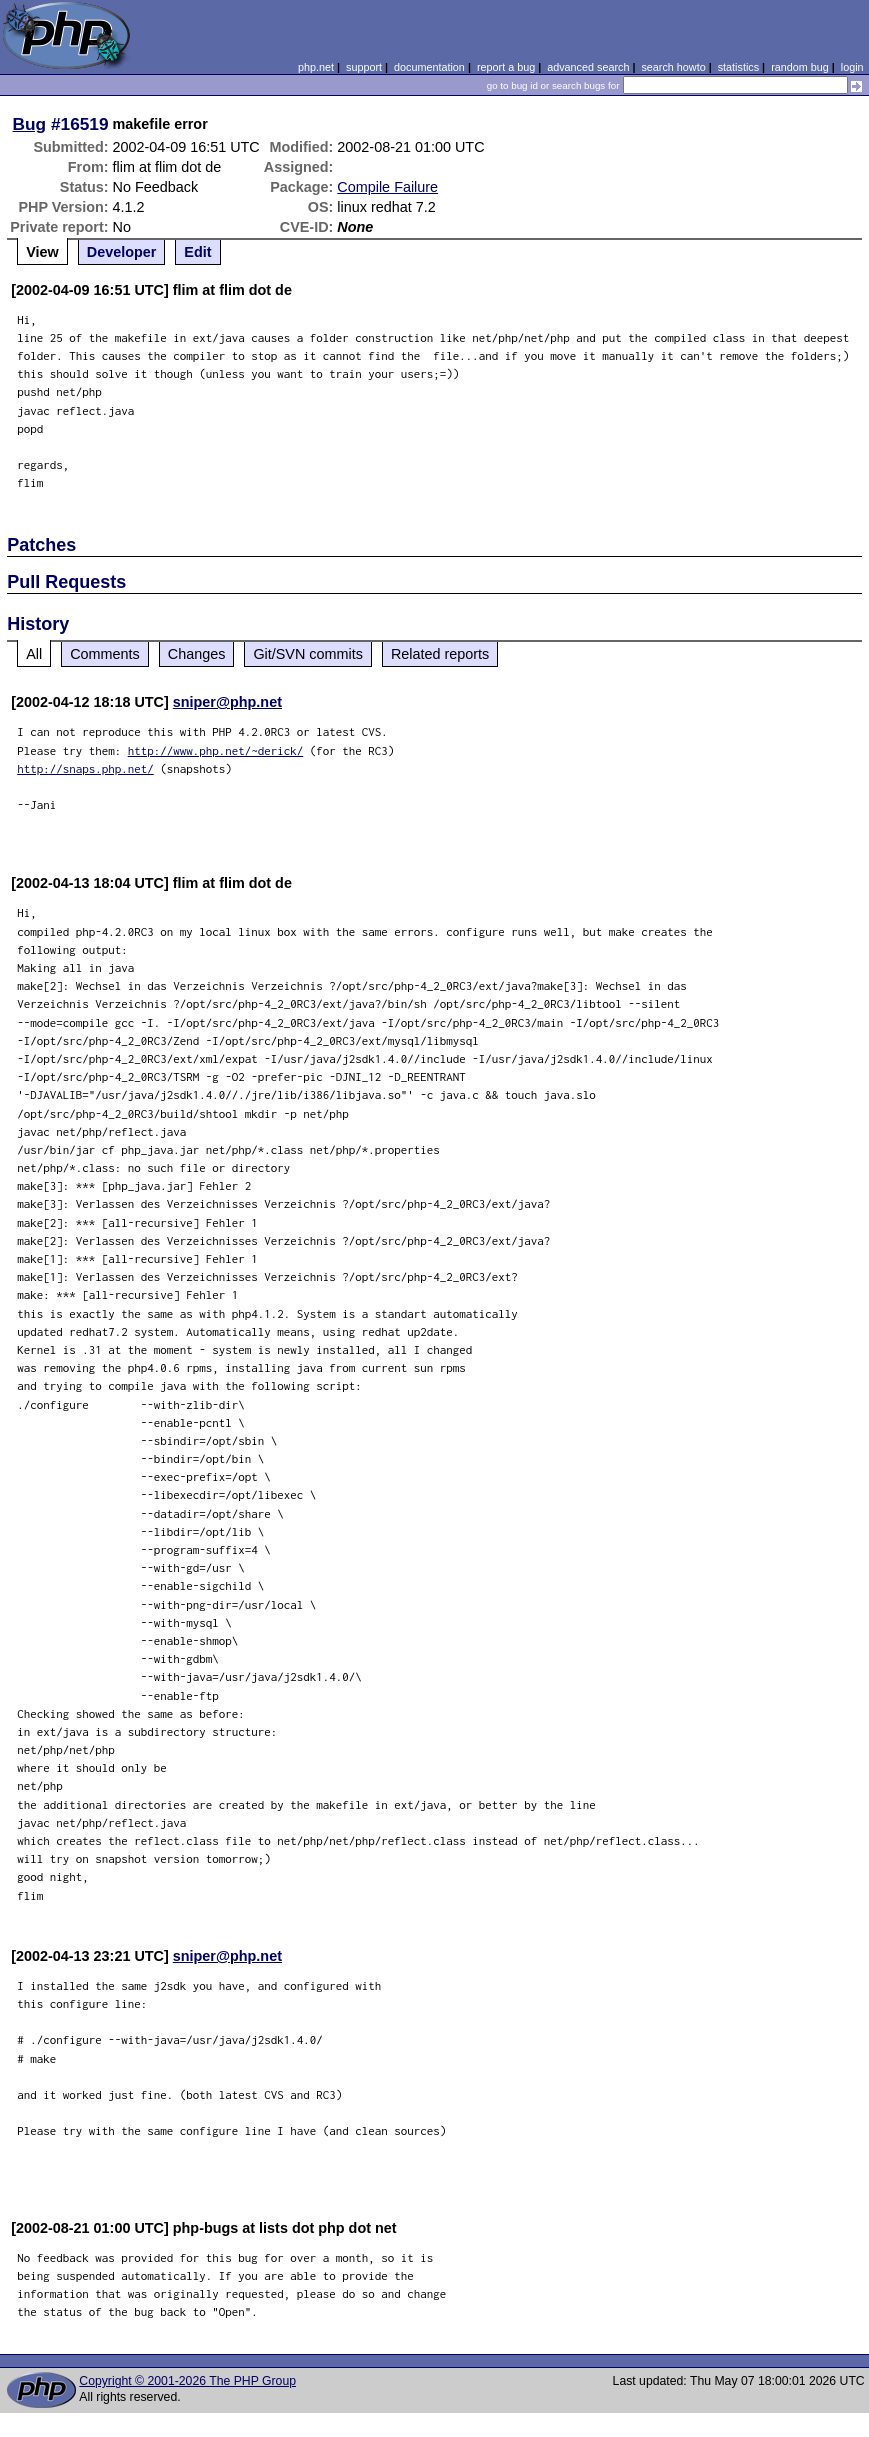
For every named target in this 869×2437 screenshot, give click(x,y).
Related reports (440, 654)
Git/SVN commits (308, 654)
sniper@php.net (227, 702)
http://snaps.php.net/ (85, 768)
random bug (800, 67)
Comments (105, 654)
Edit (197, 252)
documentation (429, 67)
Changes (197, 654)
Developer (122, 252)
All (34, 654)
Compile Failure (387, 187)
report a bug (506, 67)
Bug (30, 124)
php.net (316, 67)
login (852, 67)
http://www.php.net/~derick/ (216, 750)
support (364, 67)
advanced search (588, 67)
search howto (673, 67)
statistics (738, 67)
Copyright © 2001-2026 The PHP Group (187, 2381)
